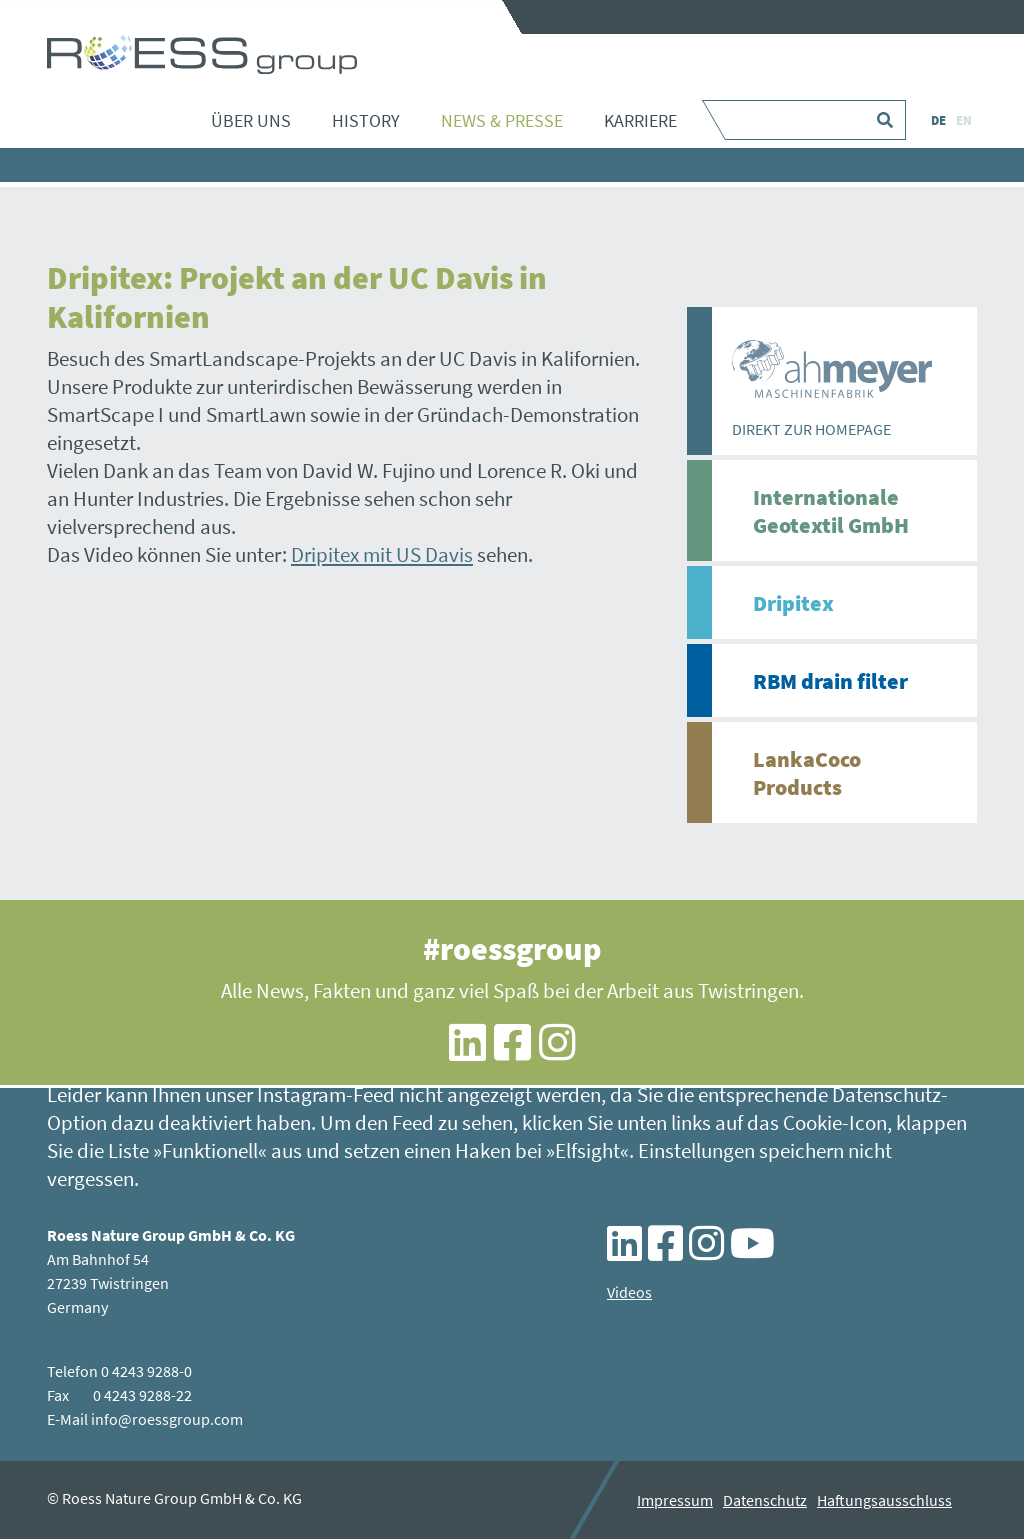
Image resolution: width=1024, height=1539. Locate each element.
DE (938, 120)
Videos (629, 1292)
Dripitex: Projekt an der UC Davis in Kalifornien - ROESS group (202, 55)
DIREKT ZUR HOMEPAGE (811, 429)
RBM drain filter (830, 681)
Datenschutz (765, 1500)
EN (964, 120)
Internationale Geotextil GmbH (831, 511)
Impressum (675, 1500)
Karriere (640, 120)
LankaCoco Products (807, 773)
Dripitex (793, 603)
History (366, 120)
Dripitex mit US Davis (382, 554)
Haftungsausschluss (884, 1500)
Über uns (251, 120)
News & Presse (502, 120)
